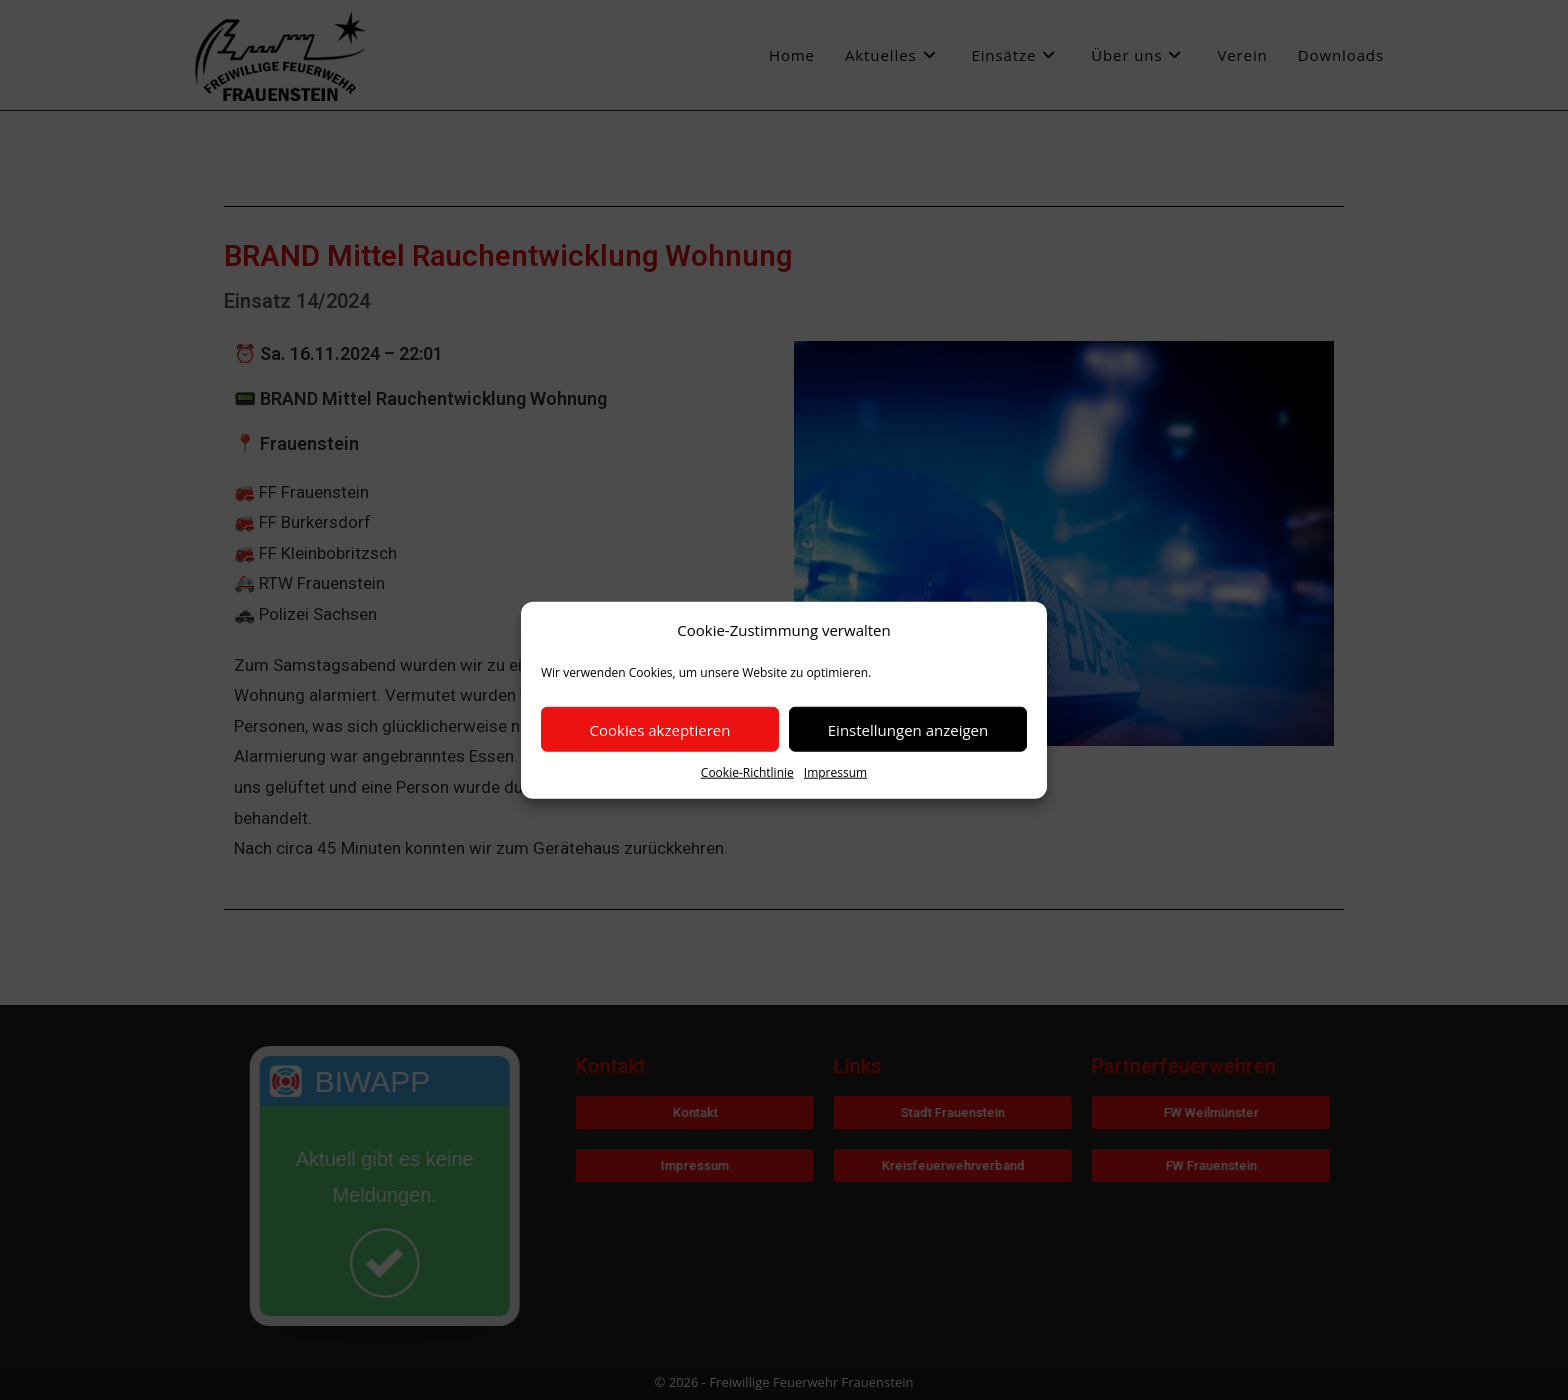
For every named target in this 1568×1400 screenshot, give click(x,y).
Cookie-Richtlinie (747, 772)
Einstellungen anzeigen (908, 729)
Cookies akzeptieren (660, 729)
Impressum (835, 772)
